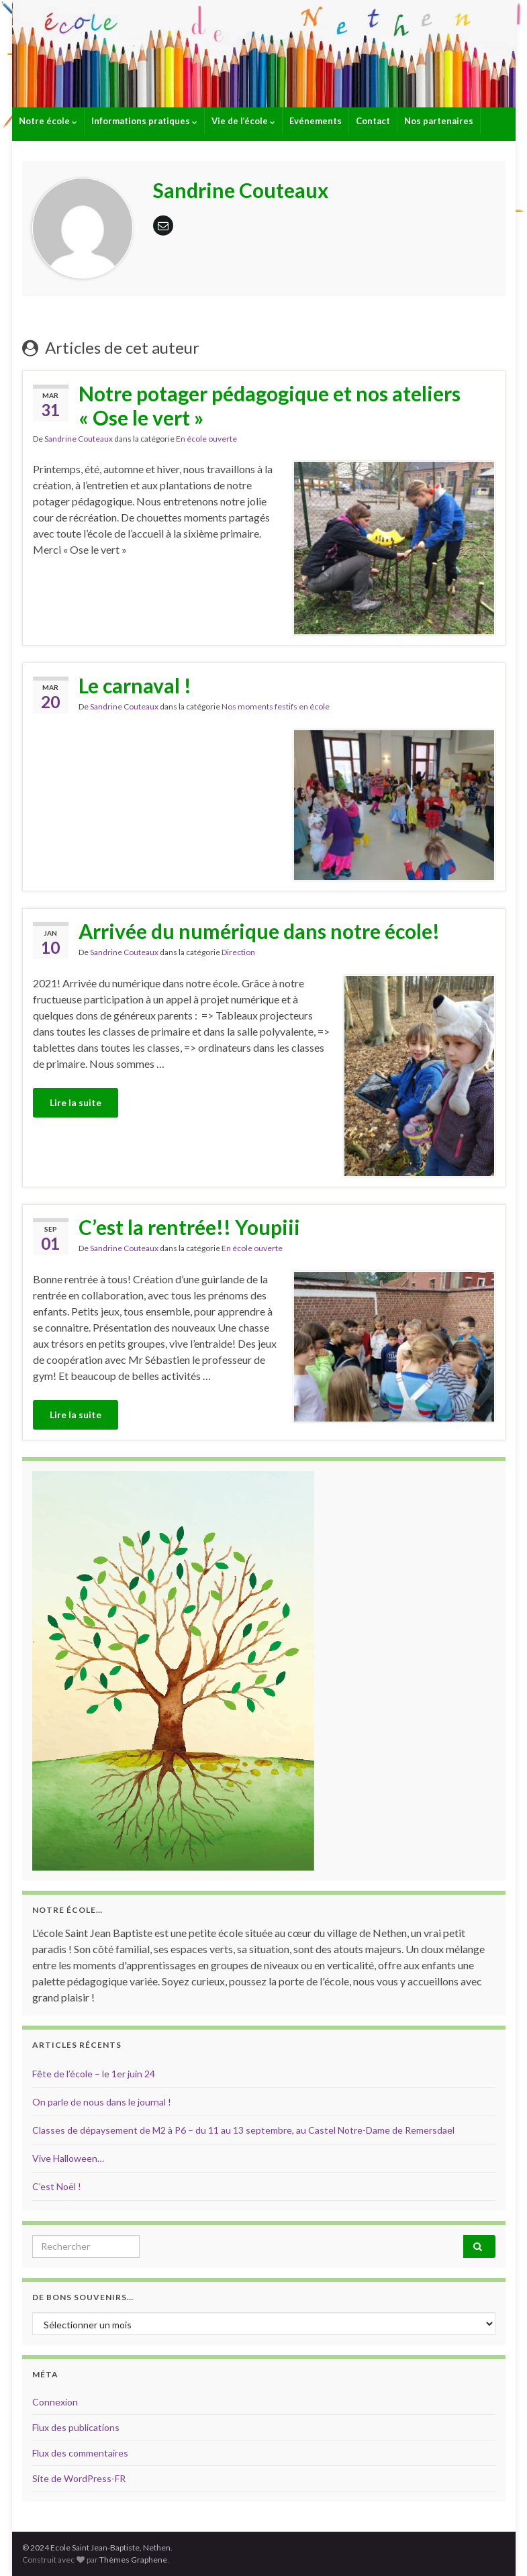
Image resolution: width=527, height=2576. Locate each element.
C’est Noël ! (56, 2186)
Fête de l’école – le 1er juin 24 (93, 2073)
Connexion (55, 2402)
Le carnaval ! (135, 685)
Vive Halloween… (68, 2158)
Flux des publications (75, 2427)
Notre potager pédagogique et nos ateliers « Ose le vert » (270, 405)
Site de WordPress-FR (79, 2478)
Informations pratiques (144, 120)
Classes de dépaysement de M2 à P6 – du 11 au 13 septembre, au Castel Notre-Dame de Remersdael (243, 2130)
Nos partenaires (438, 120)
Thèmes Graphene (133, 2560)
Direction (238, 952)
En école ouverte (206, 439)
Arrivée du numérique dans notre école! (259, 931)
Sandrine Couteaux (78, 439)
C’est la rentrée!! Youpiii (189, 1227)
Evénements (315, 120)
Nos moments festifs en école (276, 706)
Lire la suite (75, 1102)
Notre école (48, 120)
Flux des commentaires (80, 2453)
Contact (373, 120)
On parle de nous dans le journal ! (101, 2102)
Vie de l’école (243, 120)
